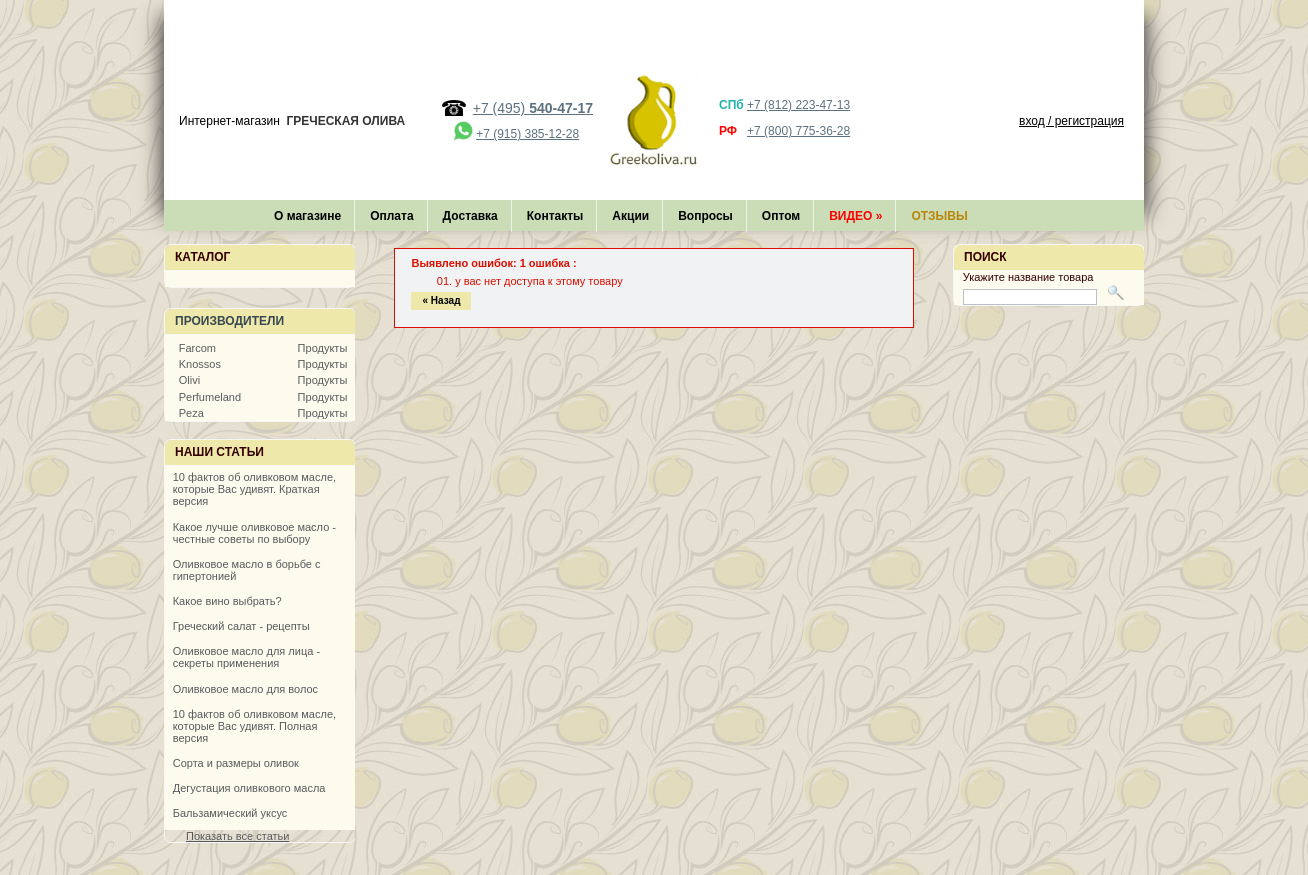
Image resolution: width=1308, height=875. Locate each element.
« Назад (441, 300)
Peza (191, 413)
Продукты (323, 348)
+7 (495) (533, 108)
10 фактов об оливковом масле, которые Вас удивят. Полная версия (254, 726)
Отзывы (939, 216)
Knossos (200, 364)
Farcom (197, 348)
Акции (630, 216)
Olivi (189, 380)
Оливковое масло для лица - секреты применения (246, 657)
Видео (855, 216)
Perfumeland (210, 397)
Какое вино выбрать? (227, 601)
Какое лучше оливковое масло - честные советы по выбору (254, 533)
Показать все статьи (237, 836)
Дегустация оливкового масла (249, 788)
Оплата (391, 216)
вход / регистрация (1071, 121)
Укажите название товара (1028, 277)
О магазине (307, 216)
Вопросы (705, 216)
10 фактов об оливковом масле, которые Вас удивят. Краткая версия (254, 489)
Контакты (555, 216)
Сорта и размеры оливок (236, 763)
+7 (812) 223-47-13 (798, 105)
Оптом (781, 216)
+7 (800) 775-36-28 (798, 131)
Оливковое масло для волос (245, 689)
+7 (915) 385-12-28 (527, 134)
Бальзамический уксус (230, 813)
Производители (229, 321)
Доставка (470, 216)
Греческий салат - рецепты (241, 626)
